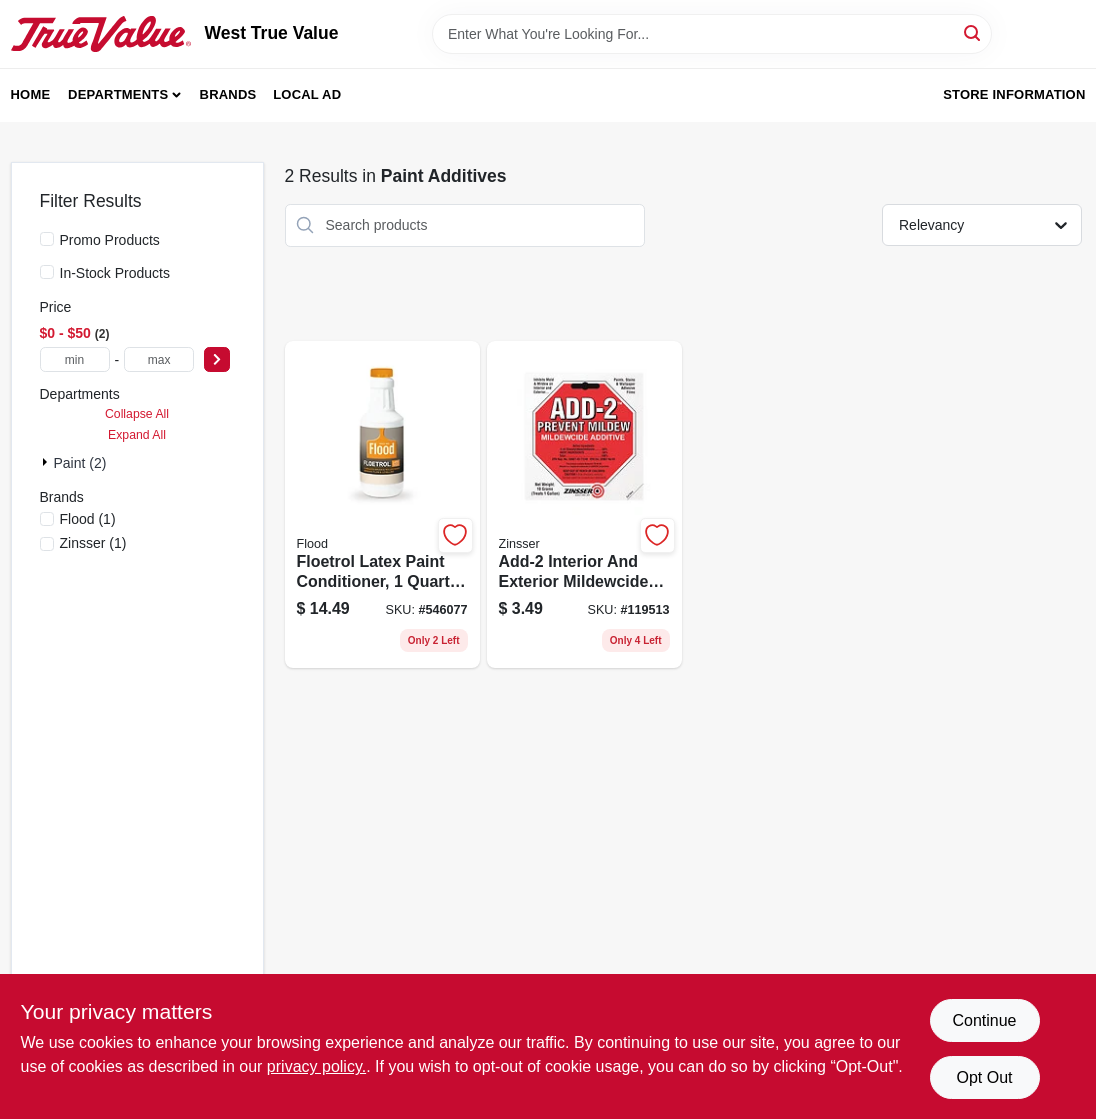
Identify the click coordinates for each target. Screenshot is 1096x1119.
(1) (88, 519)
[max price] (159, 359)
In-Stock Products (115, 273)
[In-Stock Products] (47, 272)
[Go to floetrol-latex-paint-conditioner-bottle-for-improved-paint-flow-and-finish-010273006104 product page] (382, 505)
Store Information (1014, 94)
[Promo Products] (47, 239)
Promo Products (110, 240)
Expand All (137, 435)
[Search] (973, 32)
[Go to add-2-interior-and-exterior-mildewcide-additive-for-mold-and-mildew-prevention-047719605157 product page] (584, 505)
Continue (984, 1020)
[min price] (75, 359)
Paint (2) (80, 463)
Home (31, 94)
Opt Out (984, 1077)
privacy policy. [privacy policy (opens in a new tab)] (316, 1066)
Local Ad (307, 94)
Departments (118, 94)
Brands (228, 94)
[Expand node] (47, 462)
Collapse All (137, 414)
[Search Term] (712, 34)
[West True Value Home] (101, 34)
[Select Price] (217, 359)
